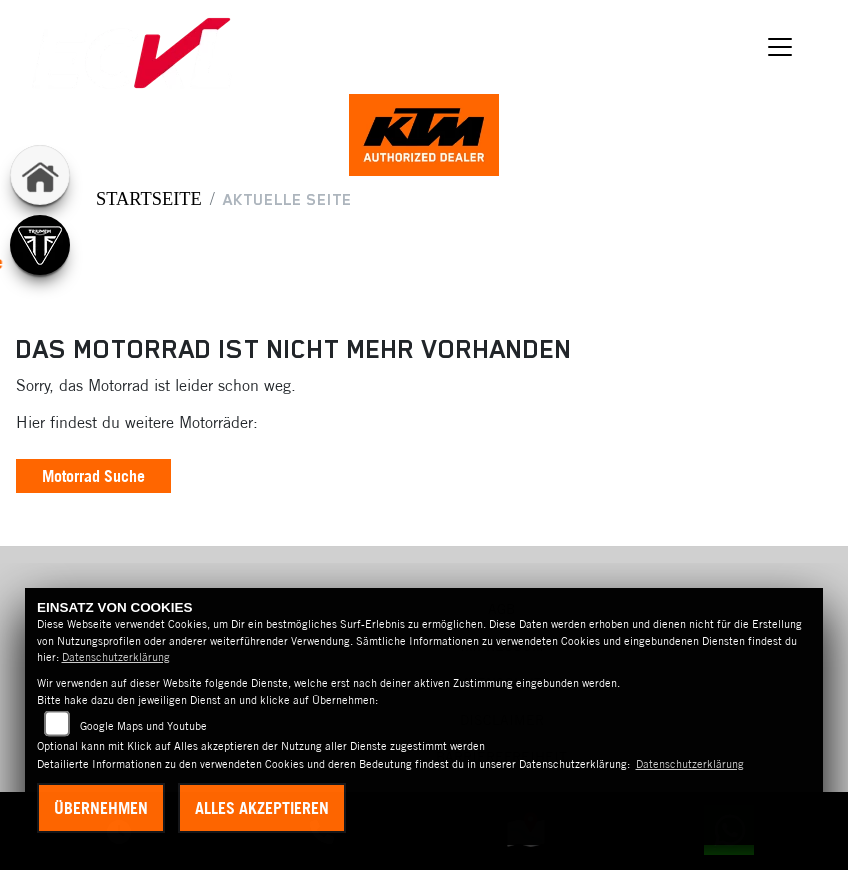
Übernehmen (101, 808)
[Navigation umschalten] (780, 47)
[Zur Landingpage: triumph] (40, 245)
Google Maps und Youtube (143, 726)
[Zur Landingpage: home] (40, 175)
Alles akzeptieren (262, 808)
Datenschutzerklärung (116, 657)
